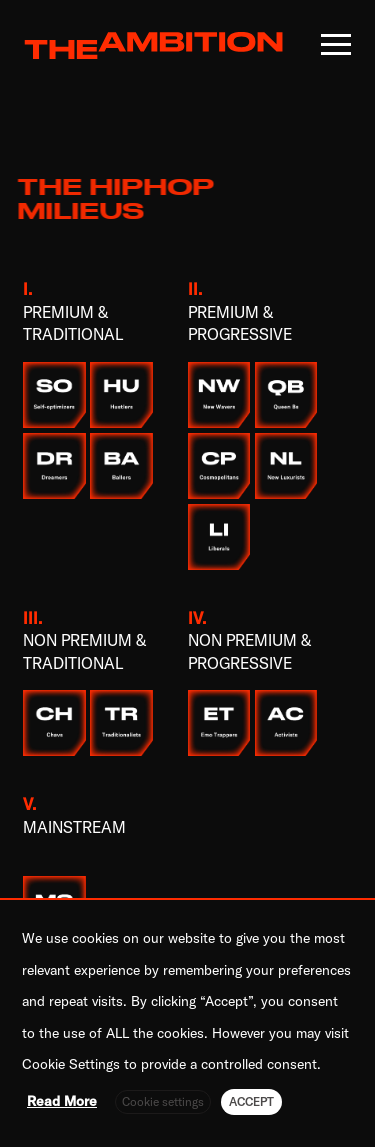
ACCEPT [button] (251, 1101)
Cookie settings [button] (163, 1101)
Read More (62, 1101)
